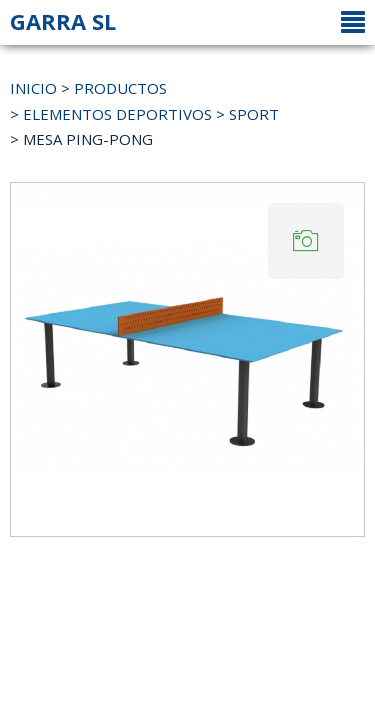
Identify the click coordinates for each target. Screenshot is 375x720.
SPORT (254, 114)
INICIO (33, 88)
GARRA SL (63, 21)
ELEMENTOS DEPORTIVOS (117, 114)
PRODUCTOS (120, 88)
